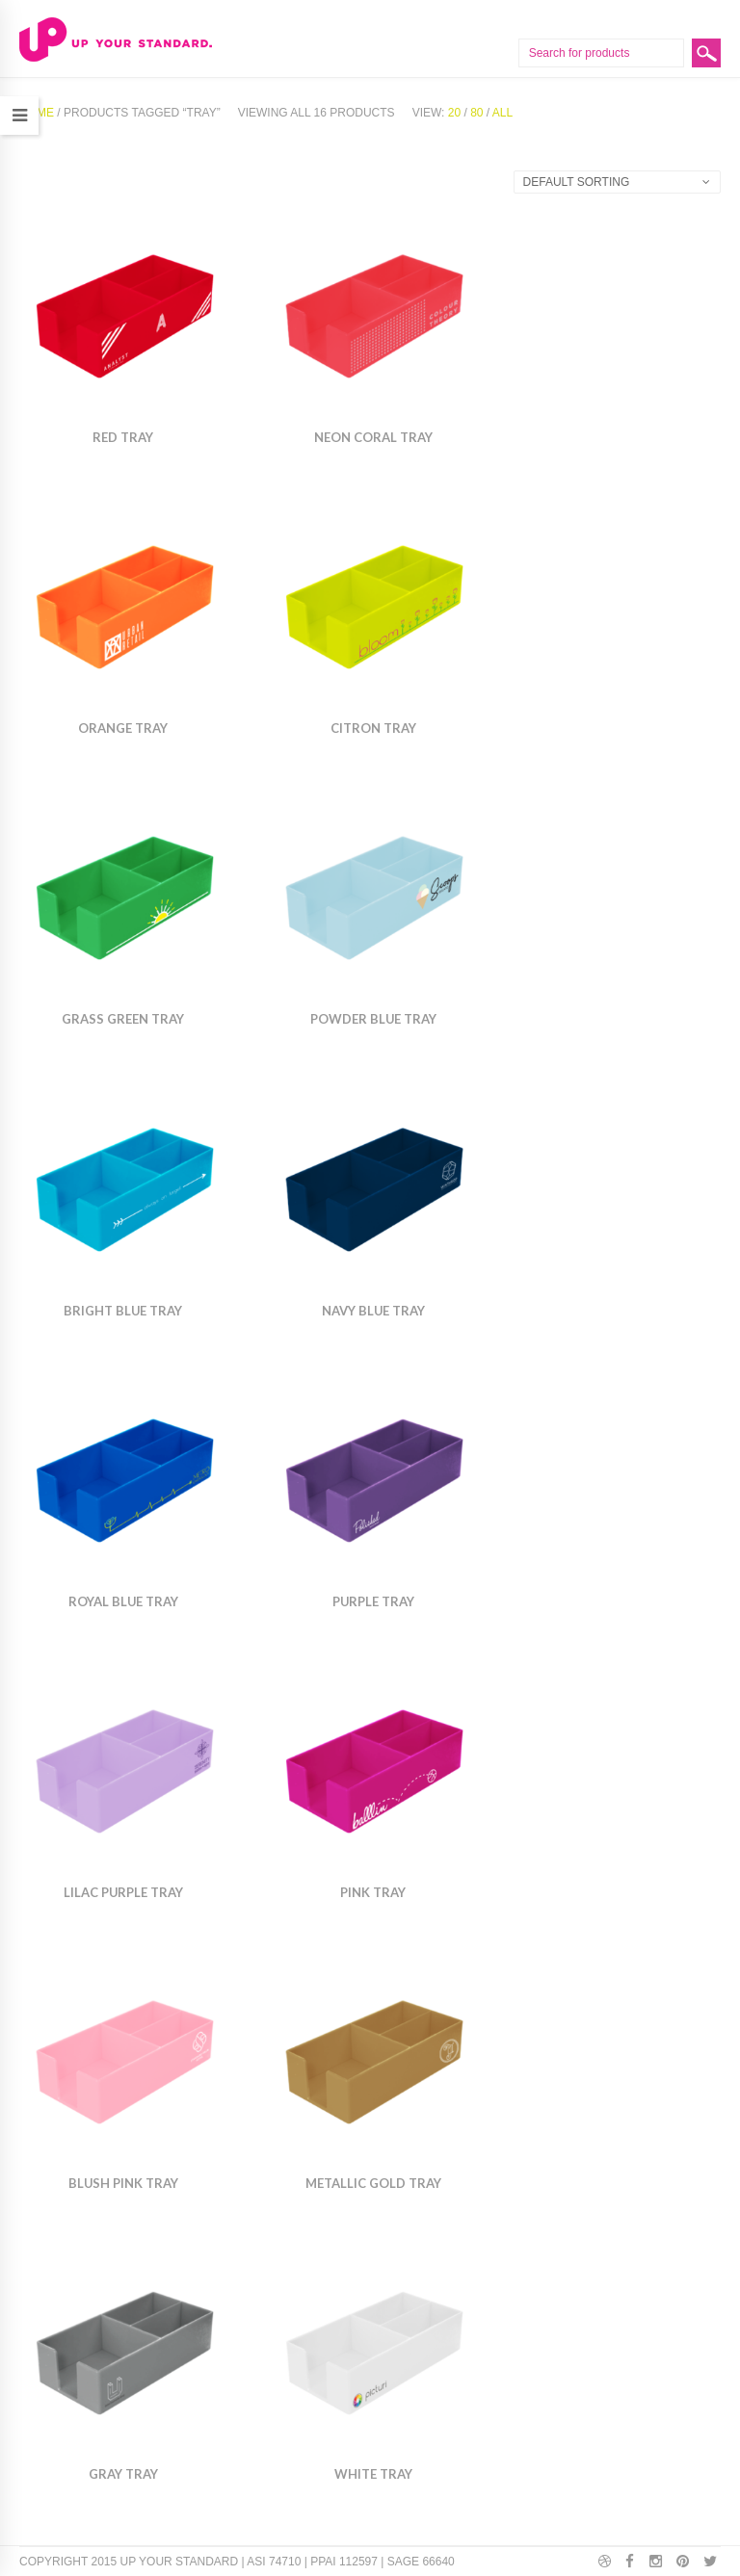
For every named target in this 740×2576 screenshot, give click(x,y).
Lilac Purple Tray (123, 1892)
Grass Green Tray (123, 1019)
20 (454, 112)
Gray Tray (123, 2474)
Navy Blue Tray (373, 1310)
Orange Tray (123, 728)
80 (476, 112)
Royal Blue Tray (123, 1601)
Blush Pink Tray (123, 2183)
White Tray (373, 2474)
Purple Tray (373, 1601)
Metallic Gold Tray (373, 2183)
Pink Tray (373, 1892)
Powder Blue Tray (373, 1019)
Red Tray (122, 437)
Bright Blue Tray (123, 1310)
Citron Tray (373, 728)
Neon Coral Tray (373, 437)
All (502, 112)
